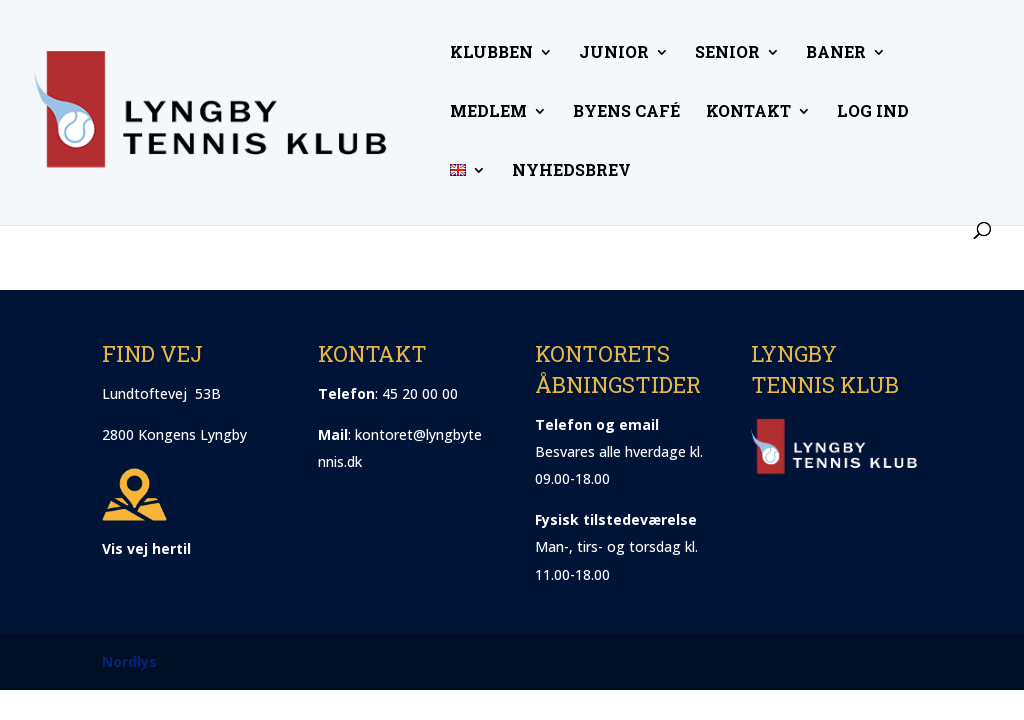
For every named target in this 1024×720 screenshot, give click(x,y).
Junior (614, 53)
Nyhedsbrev (571, 171)
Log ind (873, 112)
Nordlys (129, 661)
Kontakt (748, 112)
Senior (727, 53)
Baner (836, 53)
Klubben (491, 53)
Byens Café (626, 112)
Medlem (488, 112)
